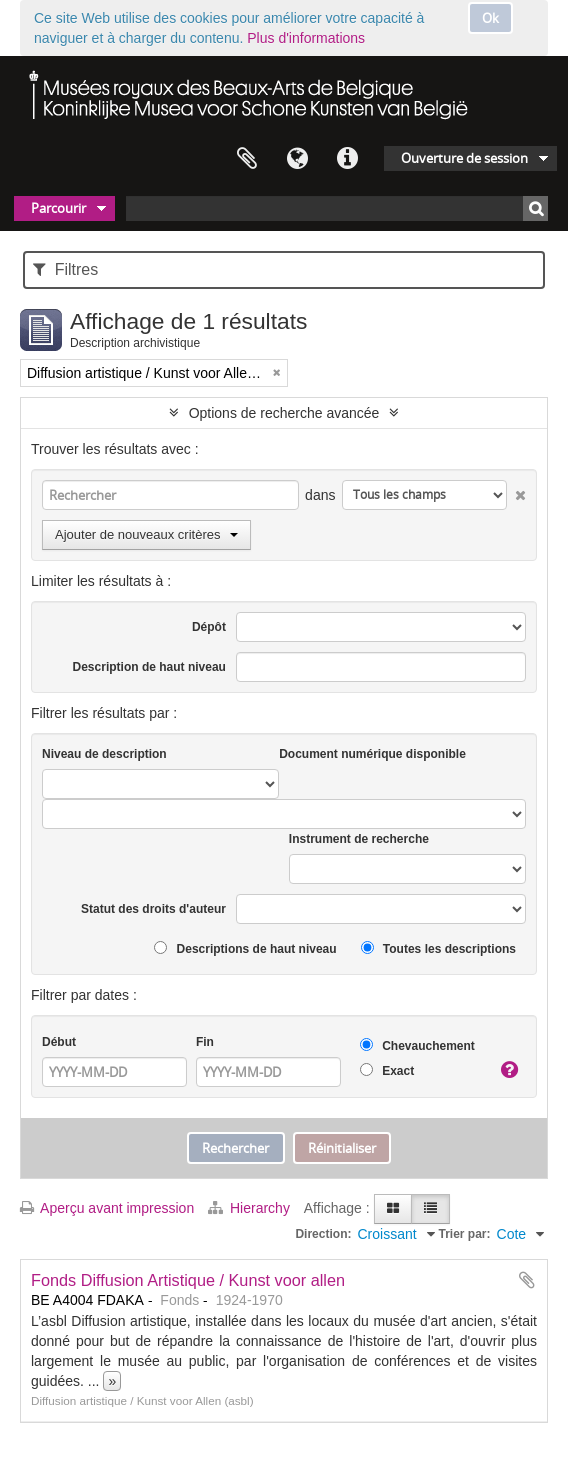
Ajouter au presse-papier (527, 1280)
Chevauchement (417, 1045)
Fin (205, 1042)
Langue (297, 159)
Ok (490, 18)
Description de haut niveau (149, 667)
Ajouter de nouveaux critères (146, 534)
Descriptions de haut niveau (245, 948)
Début (59, 1042)
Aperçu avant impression (107, 1208)
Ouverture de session (464, 158)
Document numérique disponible (372, 754)
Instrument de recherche (359, 839)
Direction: (323, 1234)
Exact (387, 1070)
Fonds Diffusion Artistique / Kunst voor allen (188, 1280)
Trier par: (465, 1234)
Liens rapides (347, 159)
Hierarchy (251, 1208)
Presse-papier (247, 159)
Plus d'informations (306, 38)
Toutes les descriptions (438, 948)
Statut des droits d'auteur (153, 909)
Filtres (65, 269)
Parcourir (58, 208)
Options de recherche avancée (284, 413)
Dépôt (209, 627)
